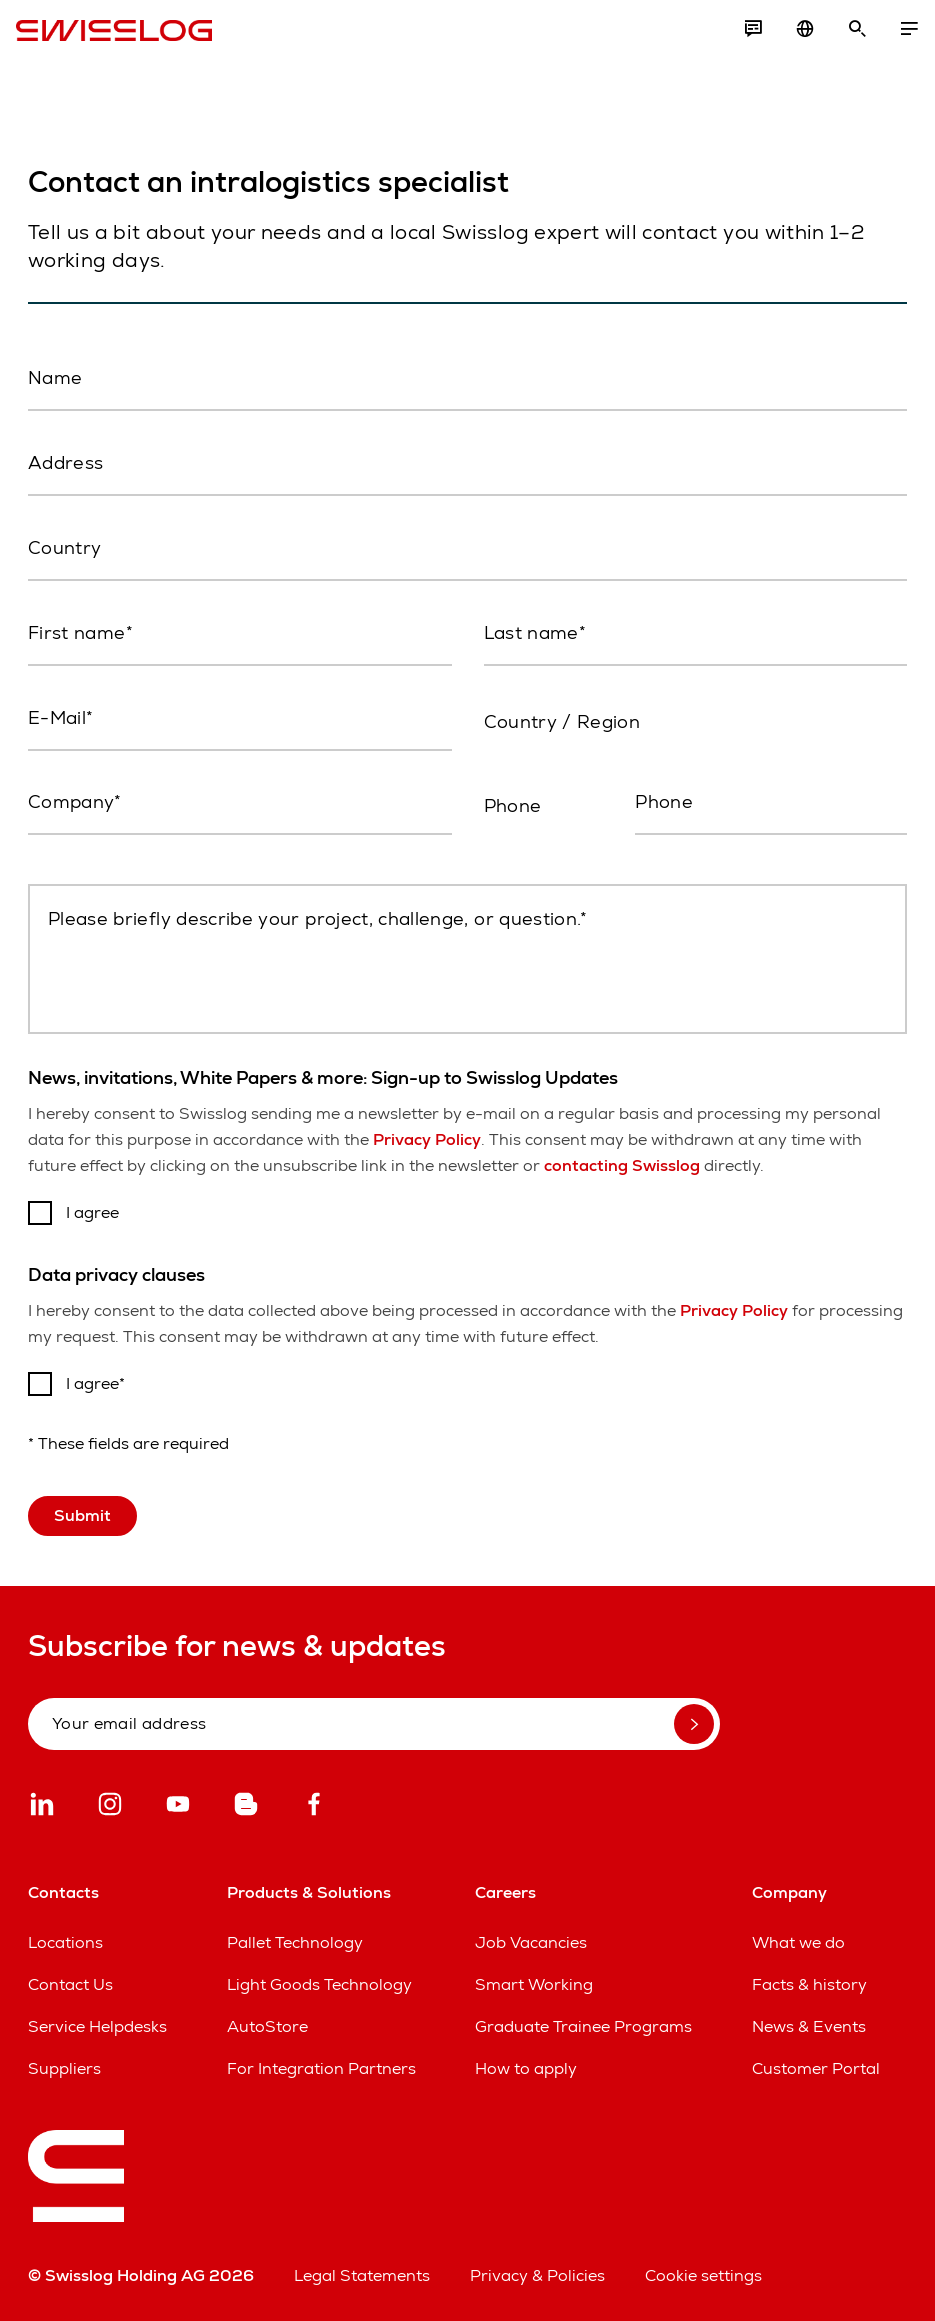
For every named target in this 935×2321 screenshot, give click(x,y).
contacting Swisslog (622, 1165)
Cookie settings (703, 2275)
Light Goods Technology (319, 1984)
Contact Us (70, 1984)
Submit (82, 1515)
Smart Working (534, 1984)
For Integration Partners (321, 2068)
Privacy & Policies (537, 2275)
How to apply (526, 2068)
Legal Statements (362, 2275)
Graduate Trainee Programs (583, 2026)
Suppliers (64, 2068)
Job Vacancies (531, 1942)
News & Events (809, 2026)
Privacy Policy (427, 1139)
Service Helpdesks (97, 2026)
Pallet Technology (295, 1942)
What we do (798, 1942)
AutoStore (267, 2026)
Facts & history (809, 1984)
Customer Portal (816, 2068)
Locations (65, 1942)
